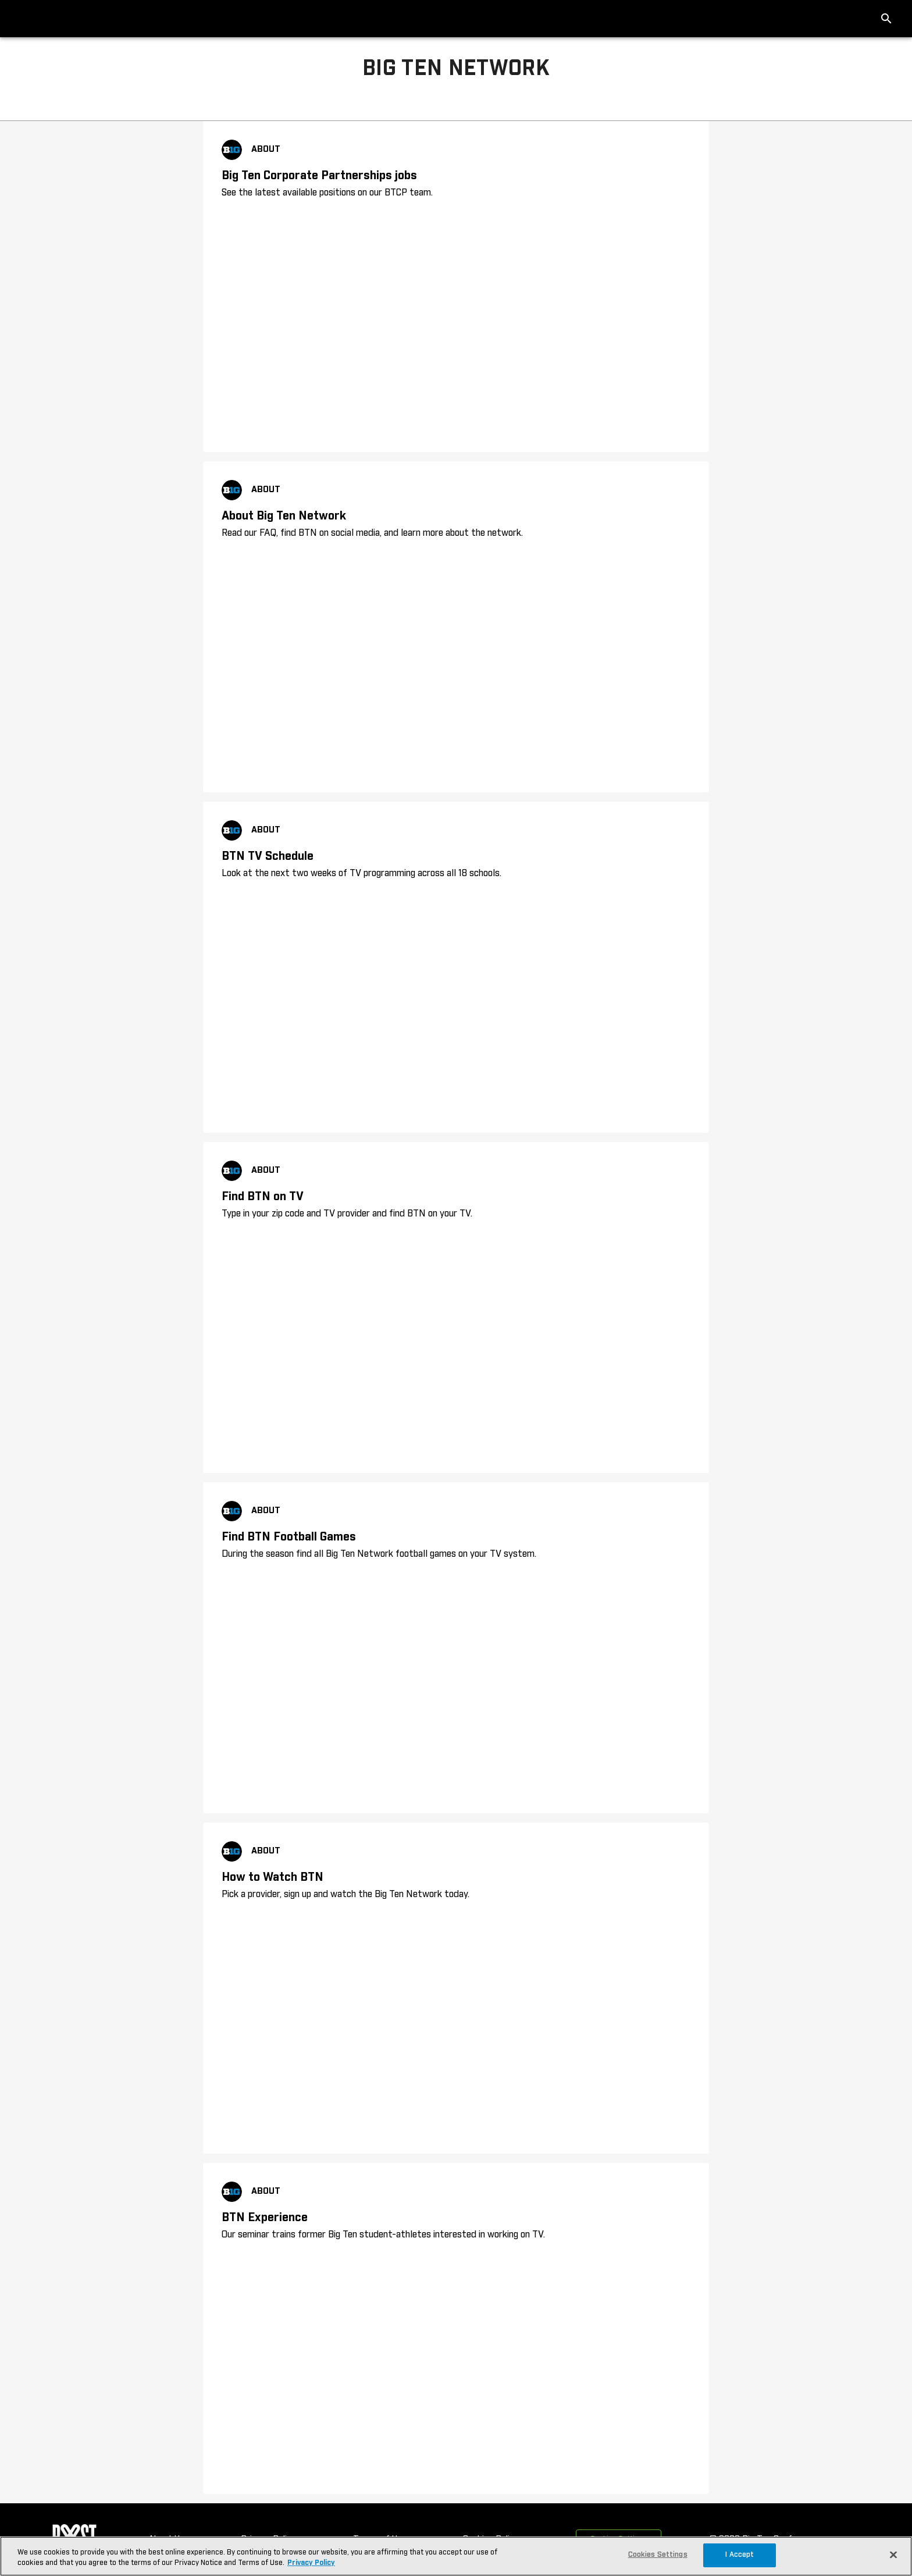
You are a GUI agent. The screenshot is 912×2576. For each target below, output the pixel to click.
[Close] (893, 2555)
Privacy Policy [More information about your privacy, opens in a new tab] (311, 2563)
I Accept (739, 2555)
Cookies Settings (657, 2555)
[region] (456, 2556)
